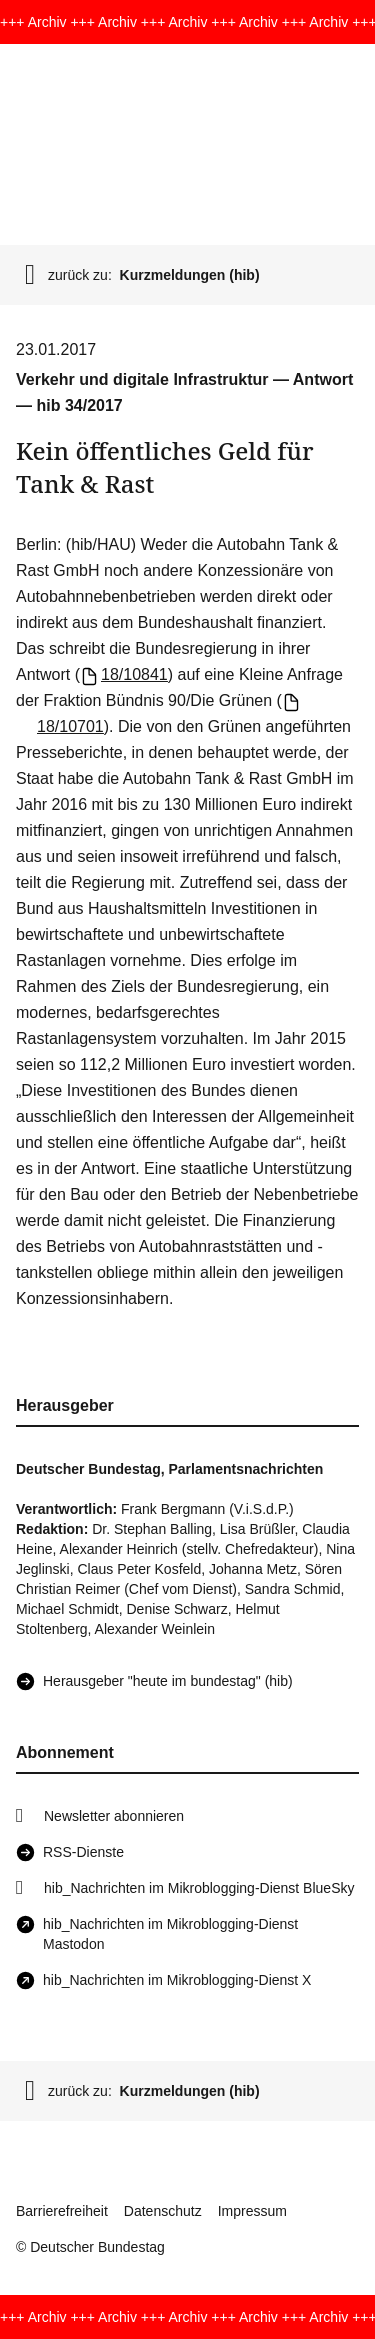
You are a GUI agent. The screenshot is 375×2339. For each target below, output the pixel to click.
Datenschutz (163, 2211)
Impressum (252, 2211)
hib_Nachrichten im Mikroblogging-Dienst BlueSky (199, 1888)
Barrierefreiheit (62, 2211)
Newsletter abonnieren (114, 1816)
